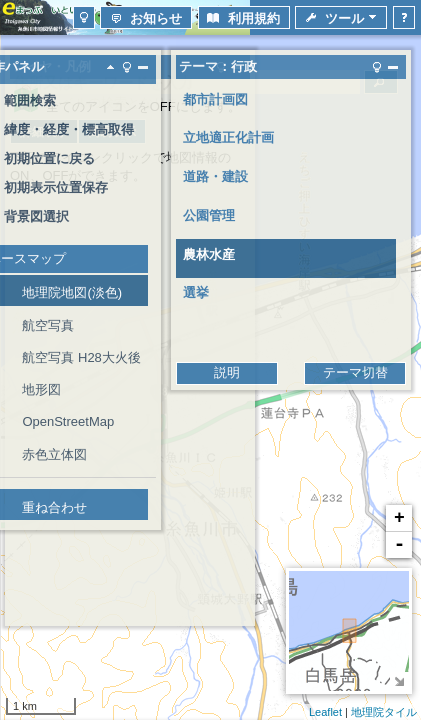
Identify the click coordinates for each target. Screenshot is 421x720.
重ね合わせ (54, 507)
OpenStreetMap (68, 421)
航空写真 (48, 325)
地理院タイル (384, 712)
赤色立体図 (54, 454)
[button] (84, 17)
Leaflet (325, 712)
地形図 (41, 389)
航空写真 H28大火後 (81, 357)
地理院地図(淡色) (72, 292)
